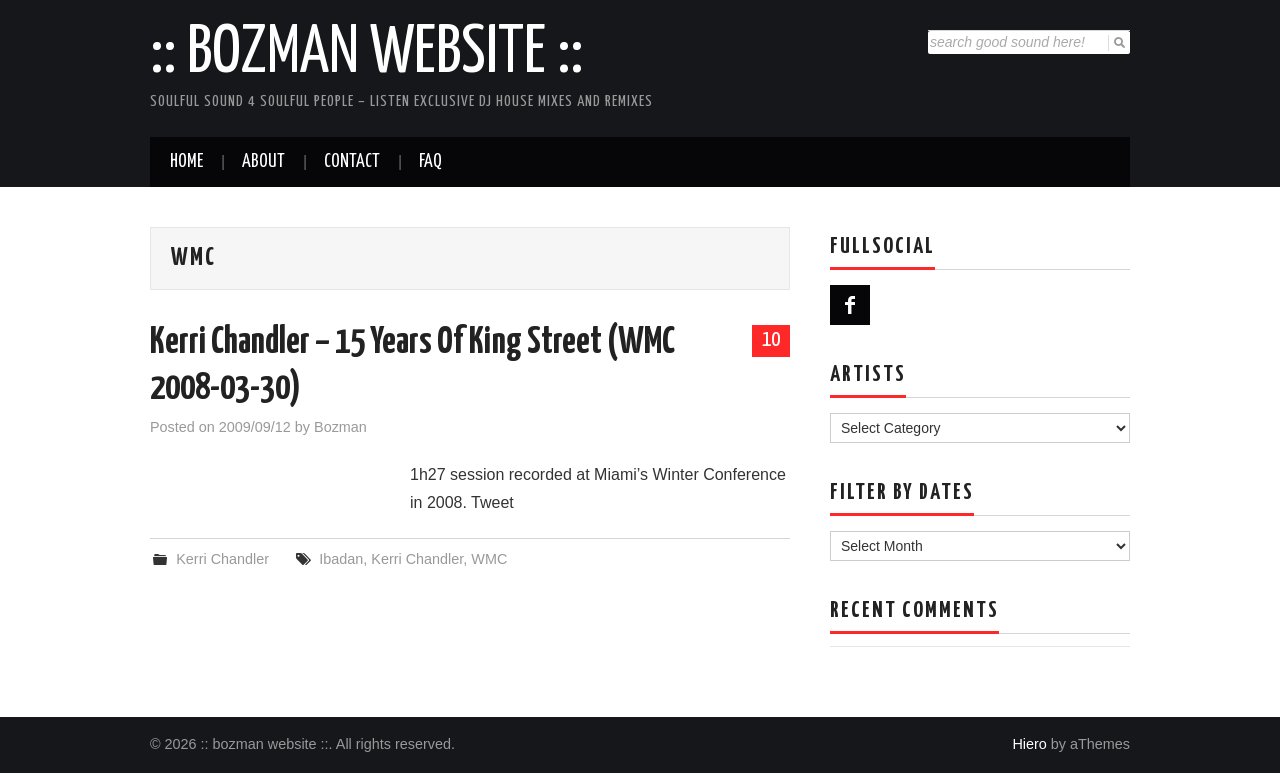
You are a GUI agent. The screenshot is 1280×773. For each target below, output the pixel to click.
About (263, 162)
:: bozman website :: (366, 54)
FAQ (430, 162)
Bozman (340, 427)
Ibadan (341, 559)
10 (771, 340)
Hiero (1029, 744)
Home (186, 162)
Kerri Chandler (222, 559)
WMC (489, 559)
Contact (352, 162)
